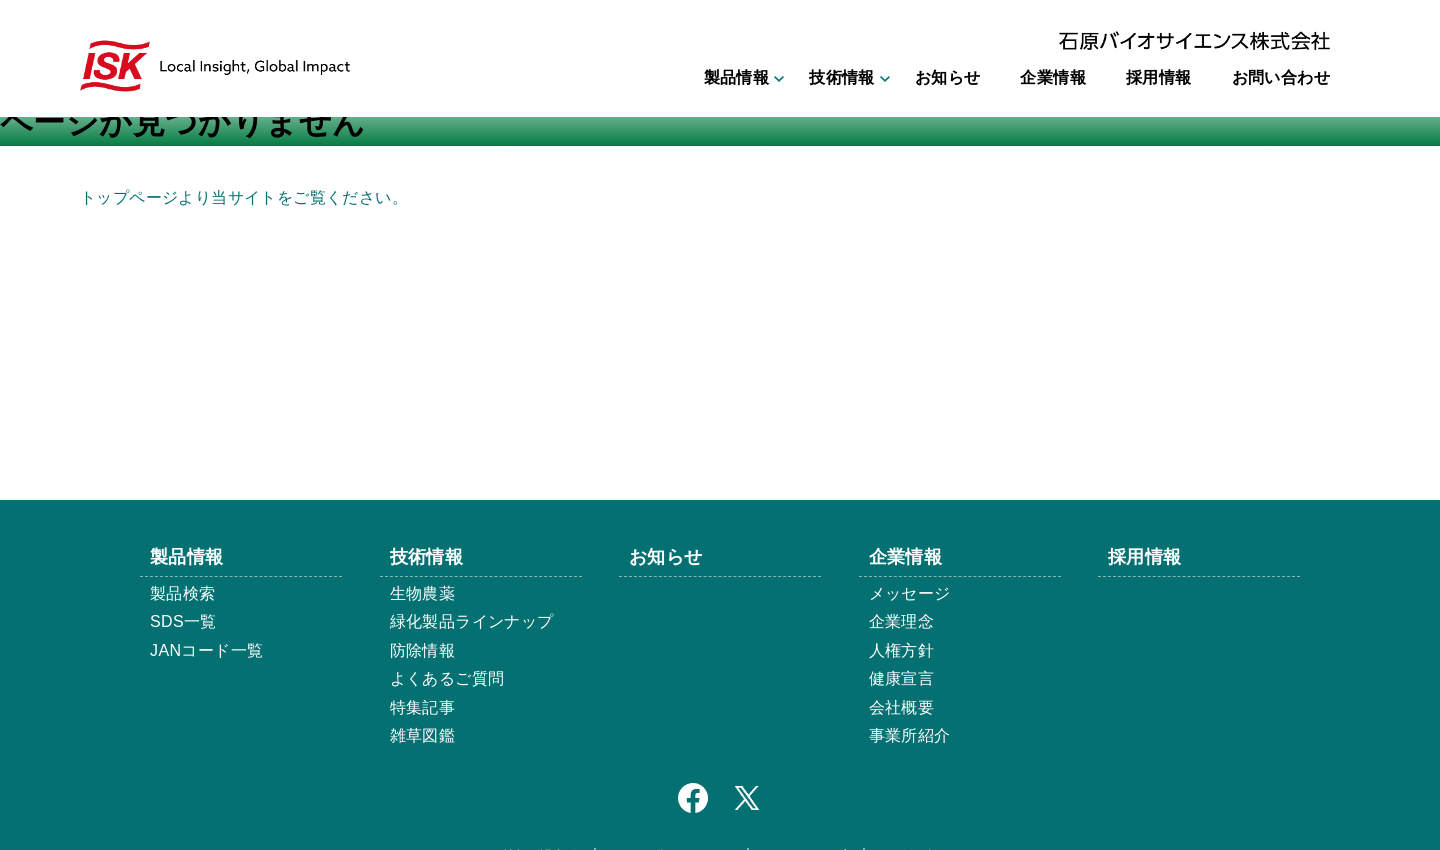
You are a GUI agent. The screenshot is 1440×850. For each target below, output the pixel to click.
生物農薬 (423, 593)
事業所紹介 (910, 735)
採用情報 (1159, 77)
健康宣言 (902, 678)
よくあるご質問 (447, 678)
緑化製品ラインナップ (472, 621)
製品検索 (183, 593)
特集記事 (423, 707)
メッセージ (910, 593)
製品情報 (737, 77)
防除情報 (423, 650)
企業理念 (902, 621)
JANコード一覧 (206, 650)
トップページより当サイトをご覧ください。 (244, 197)
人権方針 (902, 650)
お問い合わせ (1281, 77)
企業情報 (1053, 77)
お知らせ (948, 77)
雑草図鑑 (423, 735)
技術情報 (842, 77)
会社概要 (902, 707)
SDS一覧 (183, 621)
